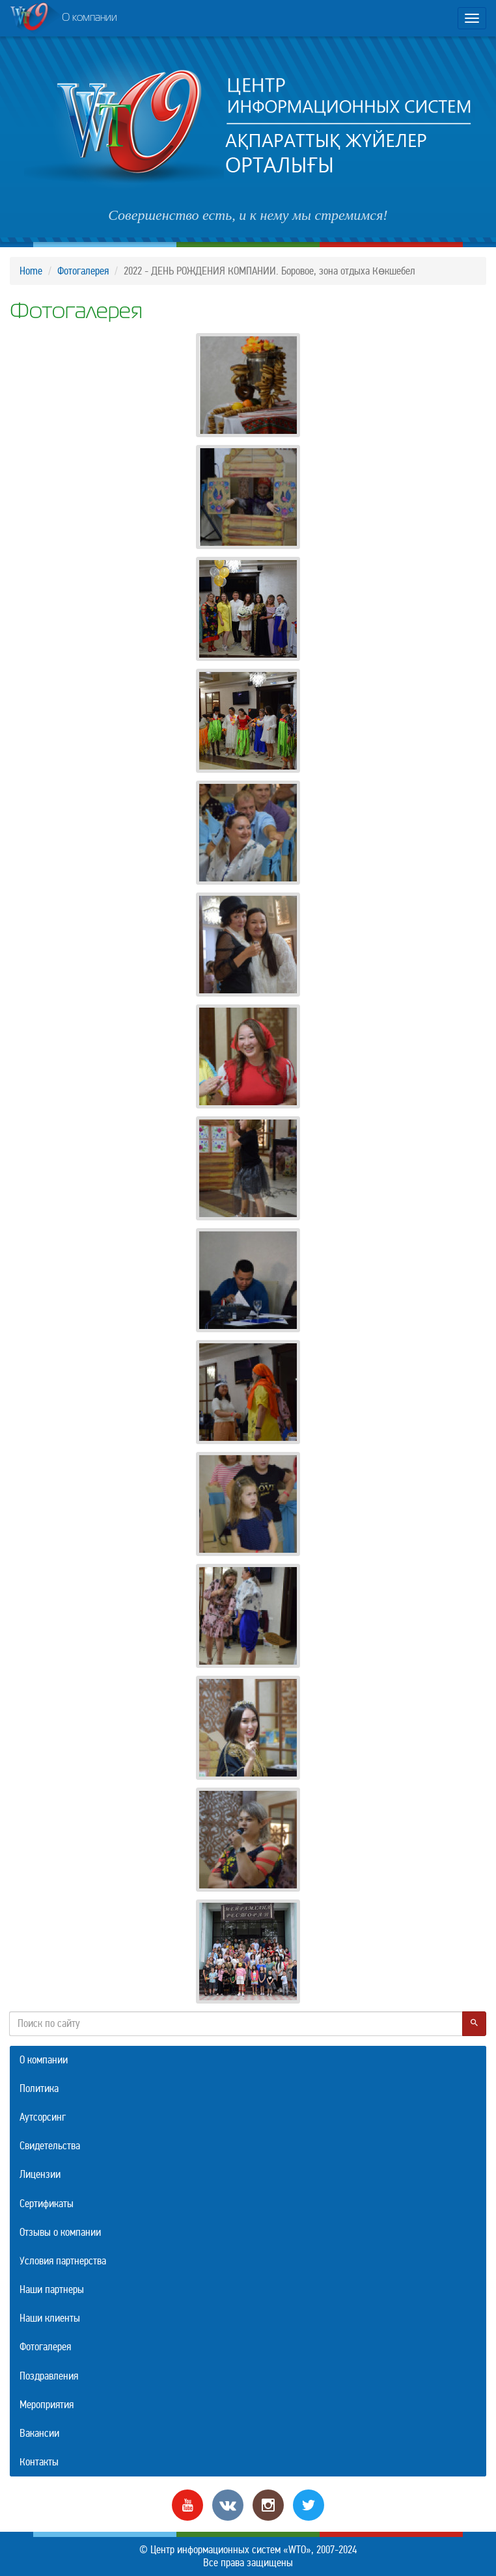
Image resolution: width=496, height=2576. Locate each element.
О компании (63, 19)
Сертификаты (47, 2203)
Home (31, 271)
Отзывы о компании (60, 2232)
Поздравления (49, 2376)
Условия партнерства (63, 2261)
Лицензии (40, 2174)
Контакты (39, 2462)
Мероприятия (47, 2404)
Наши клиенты (50, 2318)
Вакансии (39, 2433)
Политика (39, 2088)
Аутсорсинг (43, 2117)
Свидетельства (50, 2146)
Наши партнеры (52, 2289)
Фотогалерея (83, 271)
